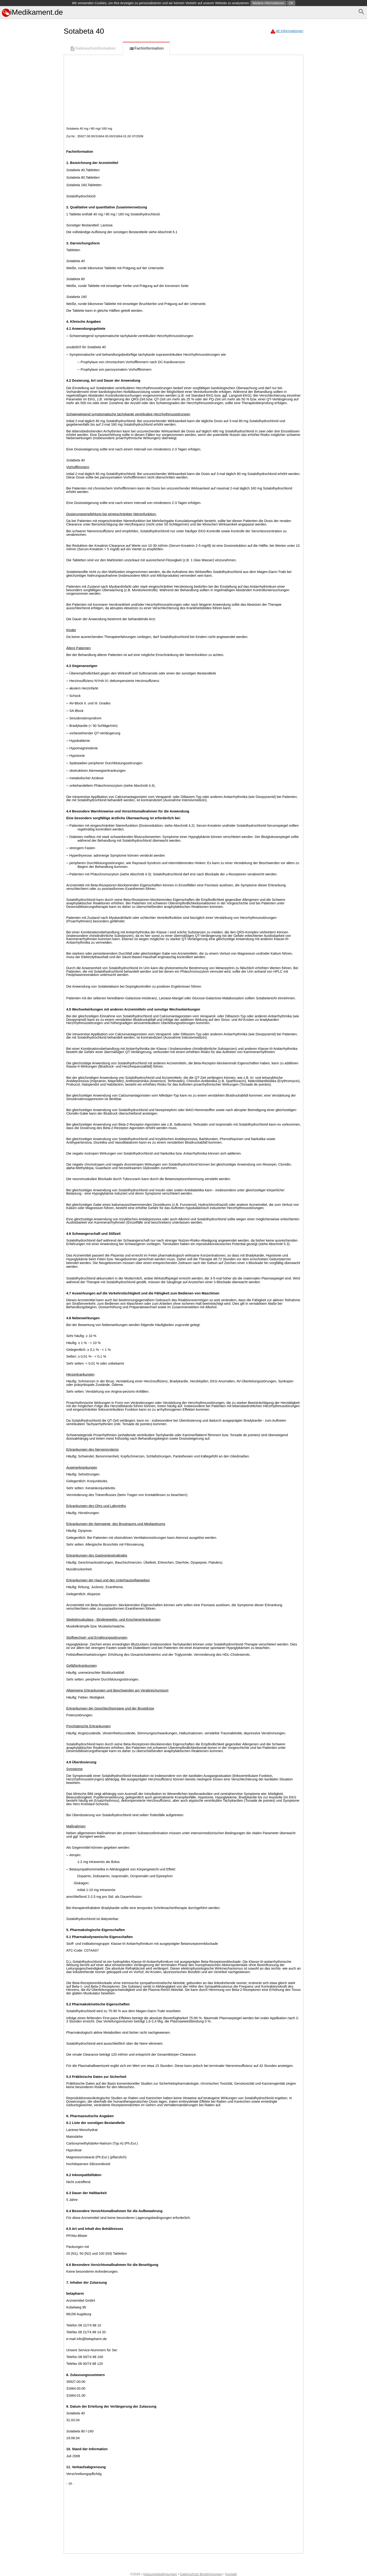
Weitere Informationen (268, 3)
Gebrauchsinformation (93, 48)
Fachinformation (146, 48)
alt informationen (289, 31)
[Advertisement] (31, 236)
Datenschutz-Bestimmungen (201, 2574)
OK (291, 3)
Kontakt (231, 2574)
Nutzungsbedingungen (160, 2574)
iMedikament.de (32, 12)
